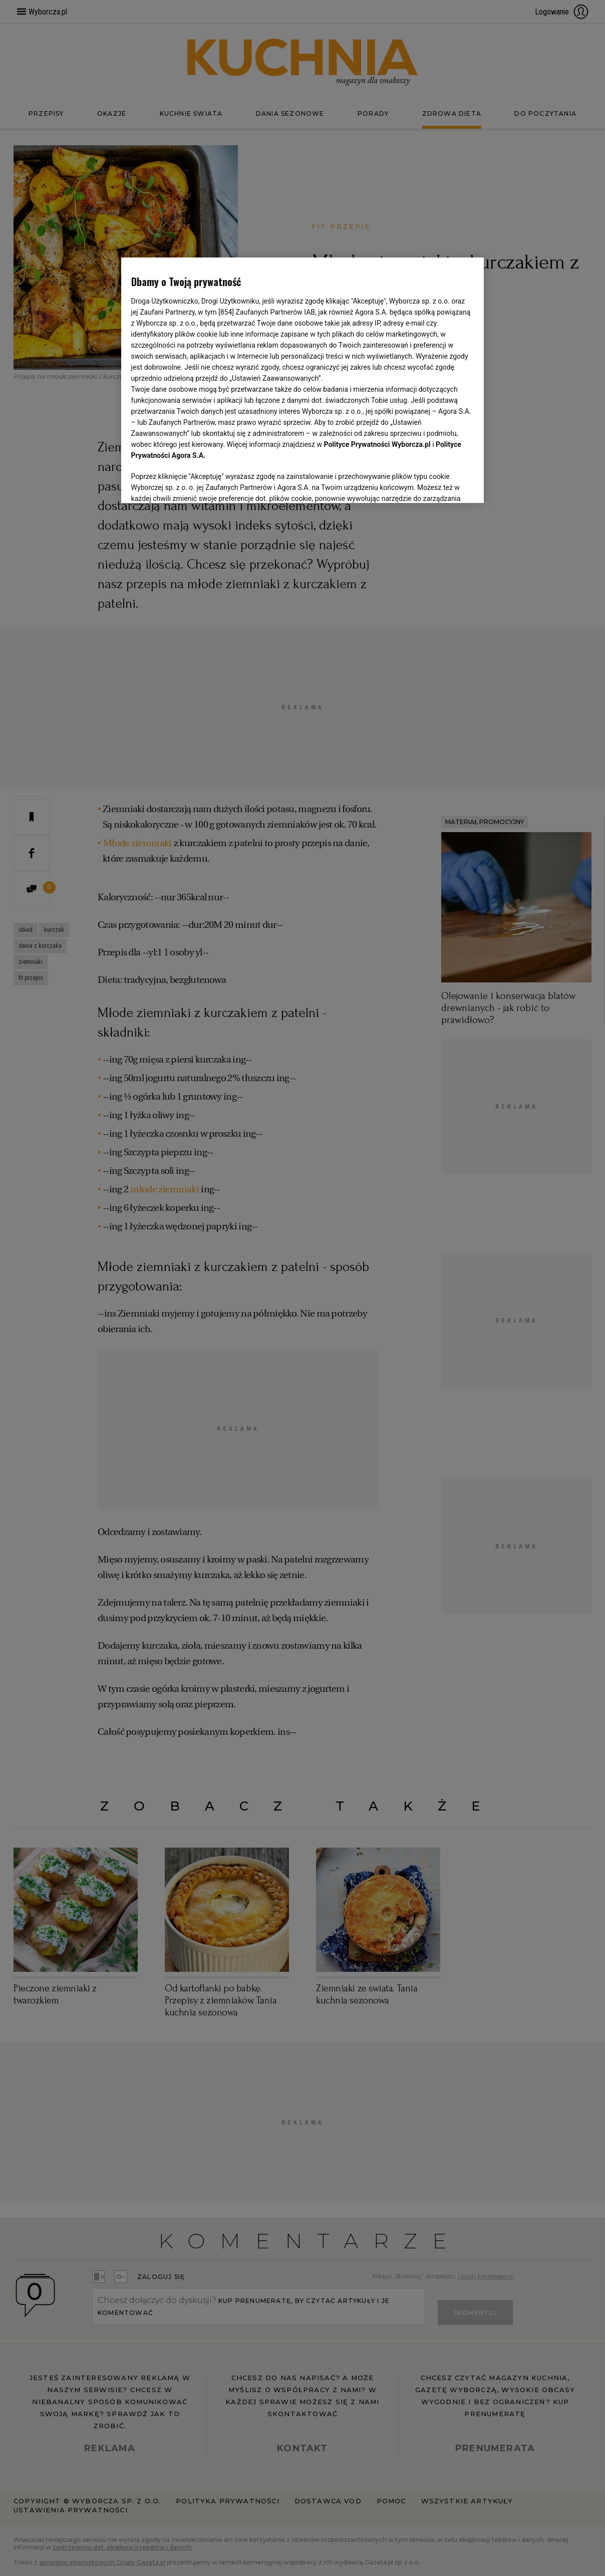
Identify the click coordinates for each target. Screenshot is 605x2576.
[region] (302, 380)
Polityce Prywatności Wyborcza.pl (377, 444)
